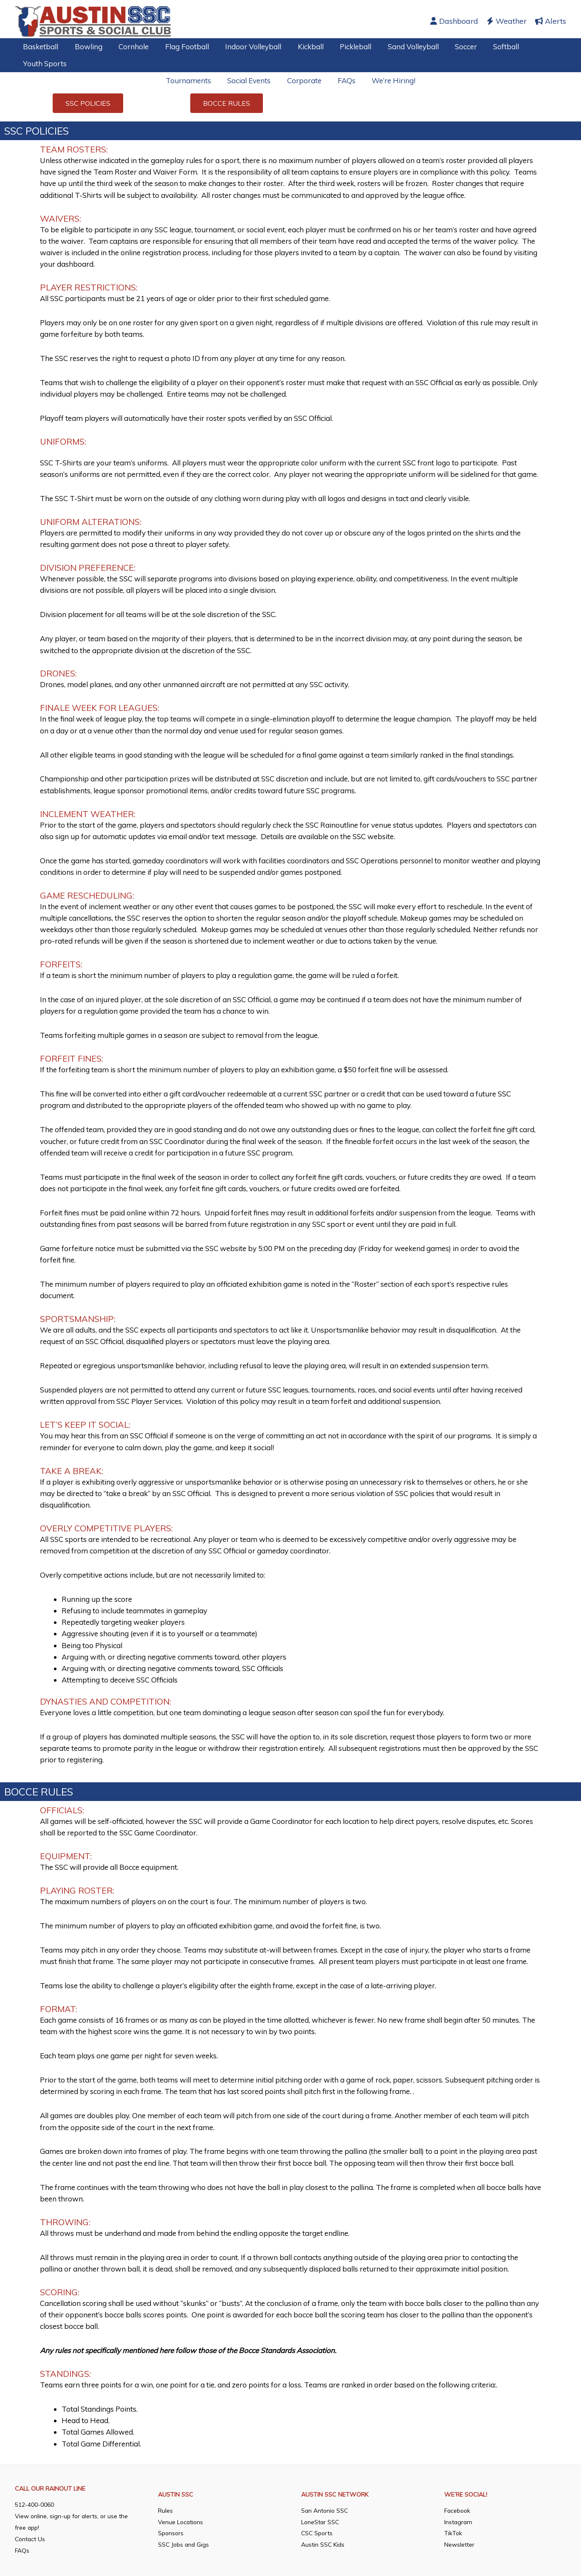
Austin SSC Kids (323, 2545)
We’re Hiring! (390, 80)
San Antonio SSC (325, 2510)
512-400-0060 (34, 2504)
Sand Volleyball (398, 46)
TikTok (453, 2533)
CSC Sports (317, 2533)
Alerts (550, 21)
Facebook (458, 2510)
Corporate (304, 80)
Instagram (458, 2522)
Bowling (85, 46)
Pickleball (343, 46)
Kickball (300, 46)
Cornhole (129, 46)
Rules (165, 2510)
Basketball (39, 46)
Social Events (251, 80)
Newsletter (459, 2545)
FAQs (345, 80)
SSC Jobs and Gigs (184, 2545)
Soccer (450, 46)
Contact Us (30, 2539)
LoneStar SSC (320, 2522)
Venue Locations (181, 2522)
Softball (488, 46)
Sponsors (171, 2533)
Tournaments (192, 80)
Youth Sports (44, 63)
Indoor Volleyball (245, 46)
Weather (507, 21)
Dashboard (454, 21)
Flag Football (180, 46)
